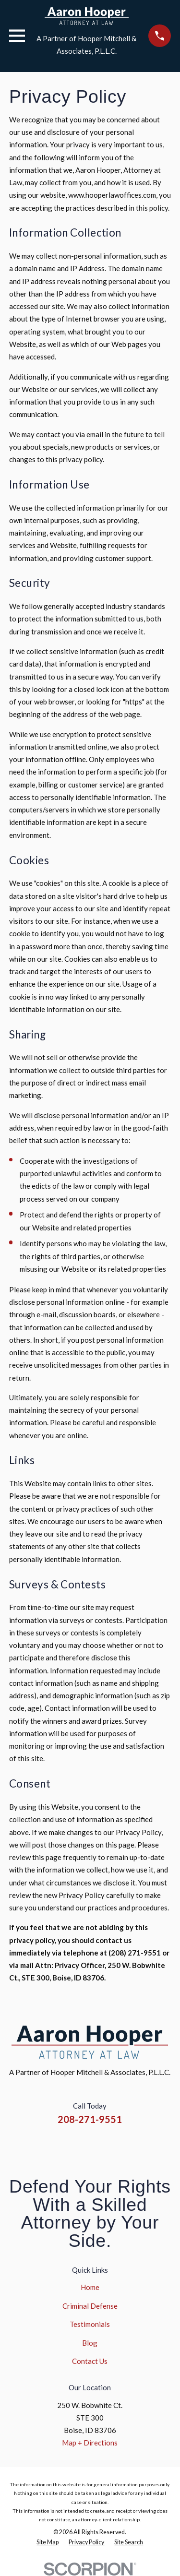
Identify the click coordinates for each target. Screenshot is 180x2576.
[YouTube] (101, 2146)
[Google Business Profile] (125, 2146)
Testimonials (90, 2324)
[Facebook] (55, 2146)
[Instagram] (78, 2146)
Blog (89, 2342)
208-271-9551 (90, 2119)
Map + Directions (90, 2442)
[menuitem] (47, 2542)
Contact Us (90, 2361)
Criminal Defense (90, 2306)
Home (90, 2287)
